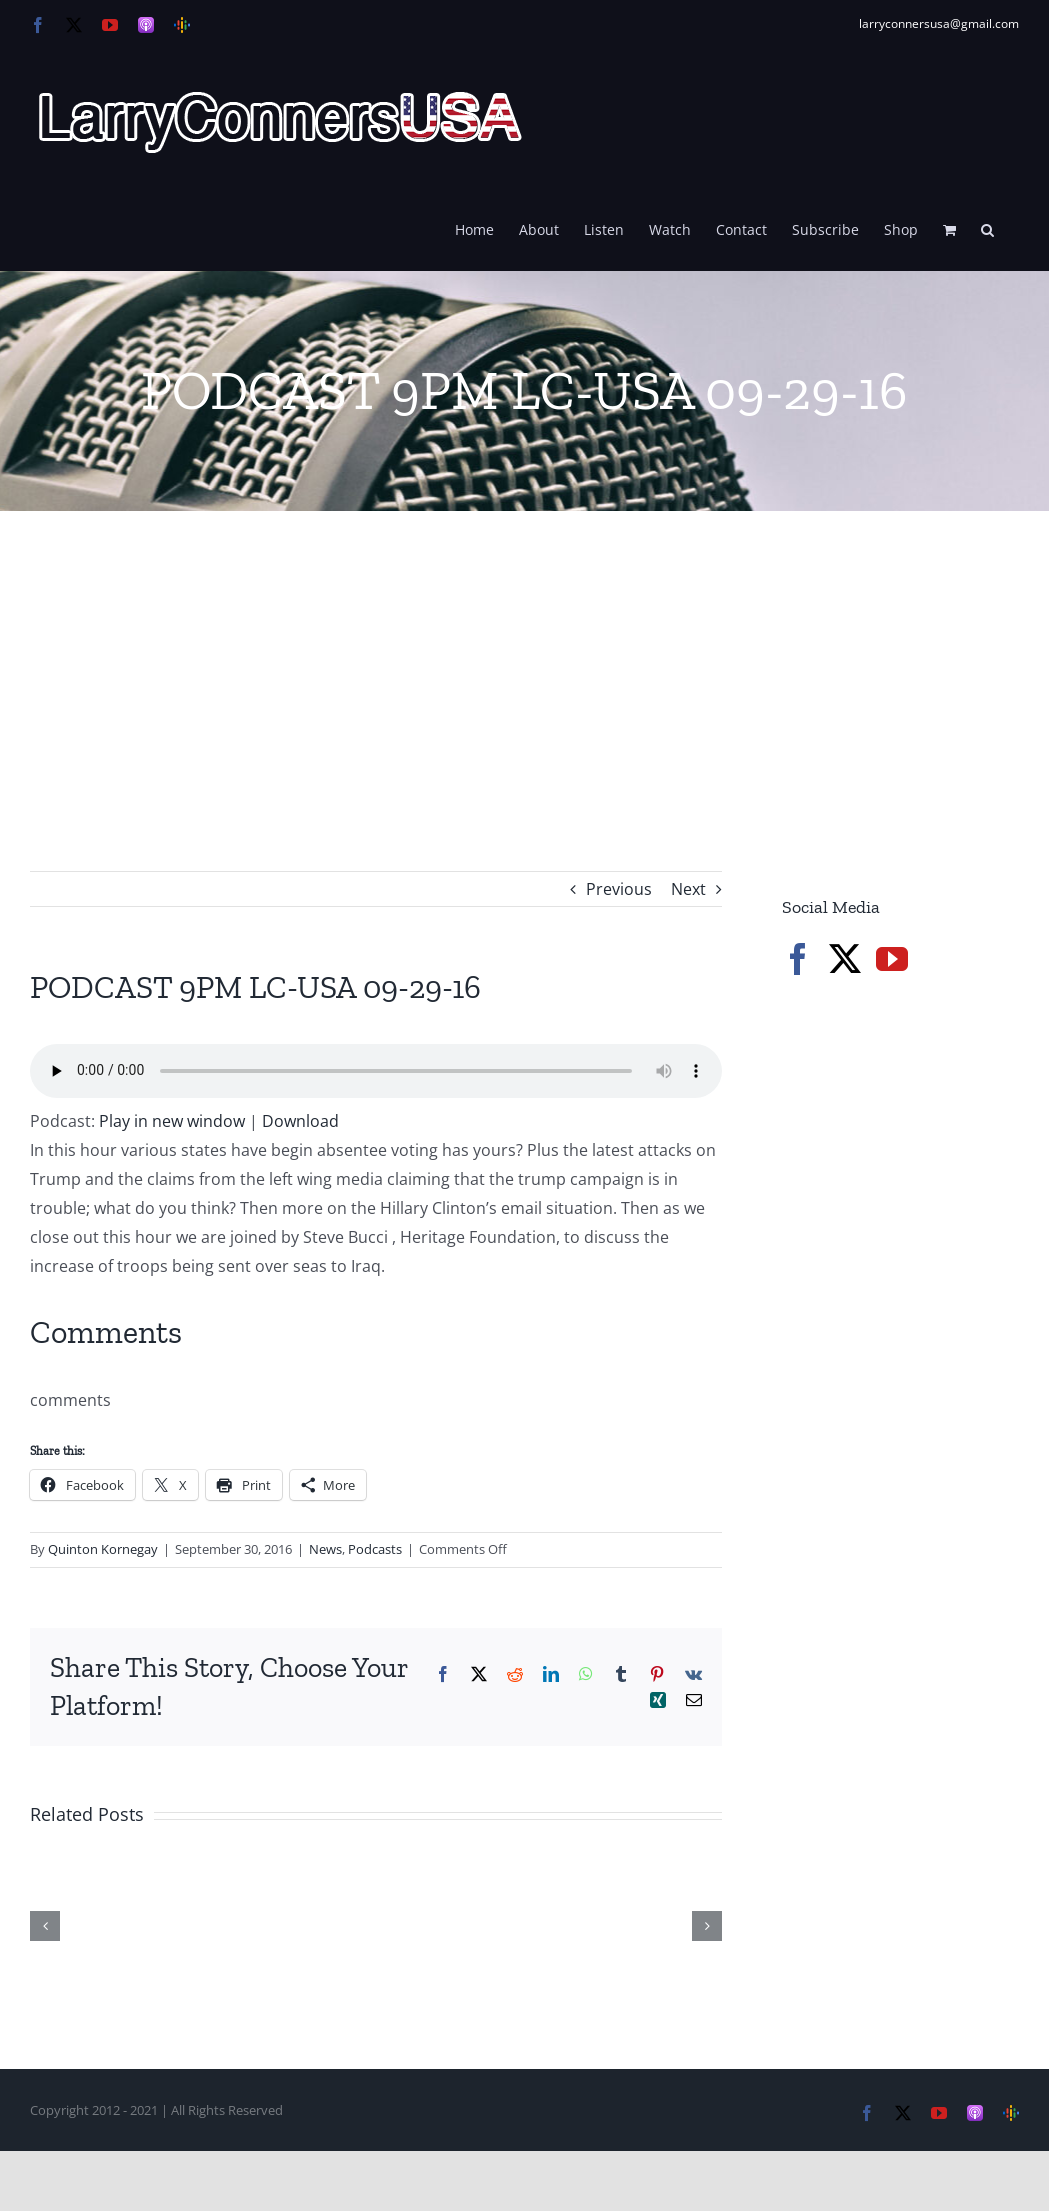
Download (300, 1121)
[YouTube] (892, 959)
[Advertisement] (524, 661)
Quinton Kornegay (103, 1549)
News (325, 1549)
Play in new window (172, 1121)
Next (688, 889)
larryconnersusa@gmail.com (939, 23)
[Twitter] (845, 959)
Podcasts (375, 1549)
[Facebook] (798, 959)
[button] (987, 228)
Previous (619, 889)
